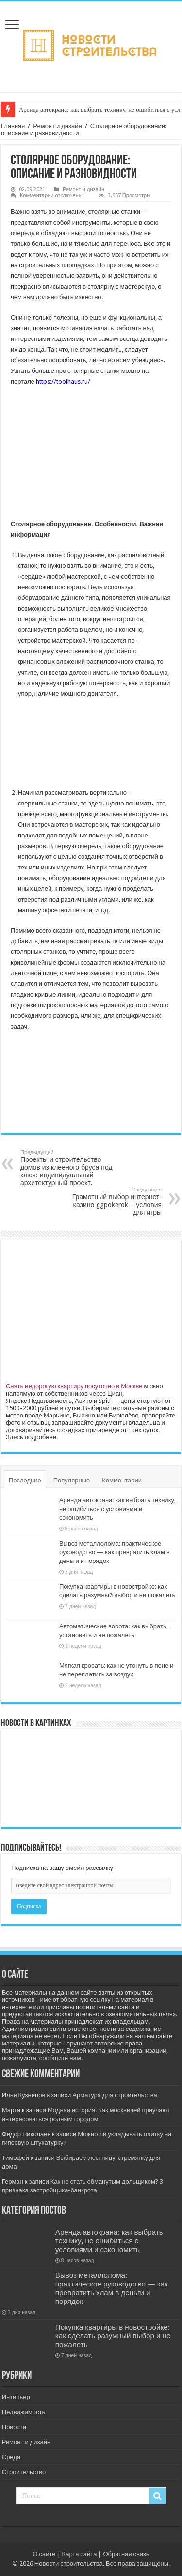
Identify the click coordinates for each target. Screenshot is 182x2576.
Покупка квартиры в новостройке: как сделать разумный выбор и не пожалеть (113, 2336)
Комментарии (122, 1480)
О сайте (44, 2554)
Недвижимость (23, 2411)
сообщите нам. (61, 2057)
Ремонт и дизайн (57, 125)
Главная (13, 125)
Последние (25, 1480)
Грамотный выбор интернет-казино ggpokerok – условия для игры (112, 1201)
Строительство (24, 2472)
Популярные (71, 1480)
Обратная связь (126, 2554)
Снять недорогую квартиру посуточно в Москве (74, 1386)
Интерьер (16, 2396)
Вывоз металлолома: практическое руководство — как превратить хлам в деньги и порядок (114, 1552)
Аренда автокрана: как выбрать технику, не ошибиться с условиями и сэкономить (117, 1509)
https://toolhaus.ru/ (63, 381)
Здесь (14, 1437)
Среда (11, 2457)
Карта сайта (79, 2554)
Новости (14, 2427)
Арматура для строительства (114, 2095)
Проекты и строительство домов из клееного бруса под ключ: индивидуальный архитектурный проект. (70, 1168)
